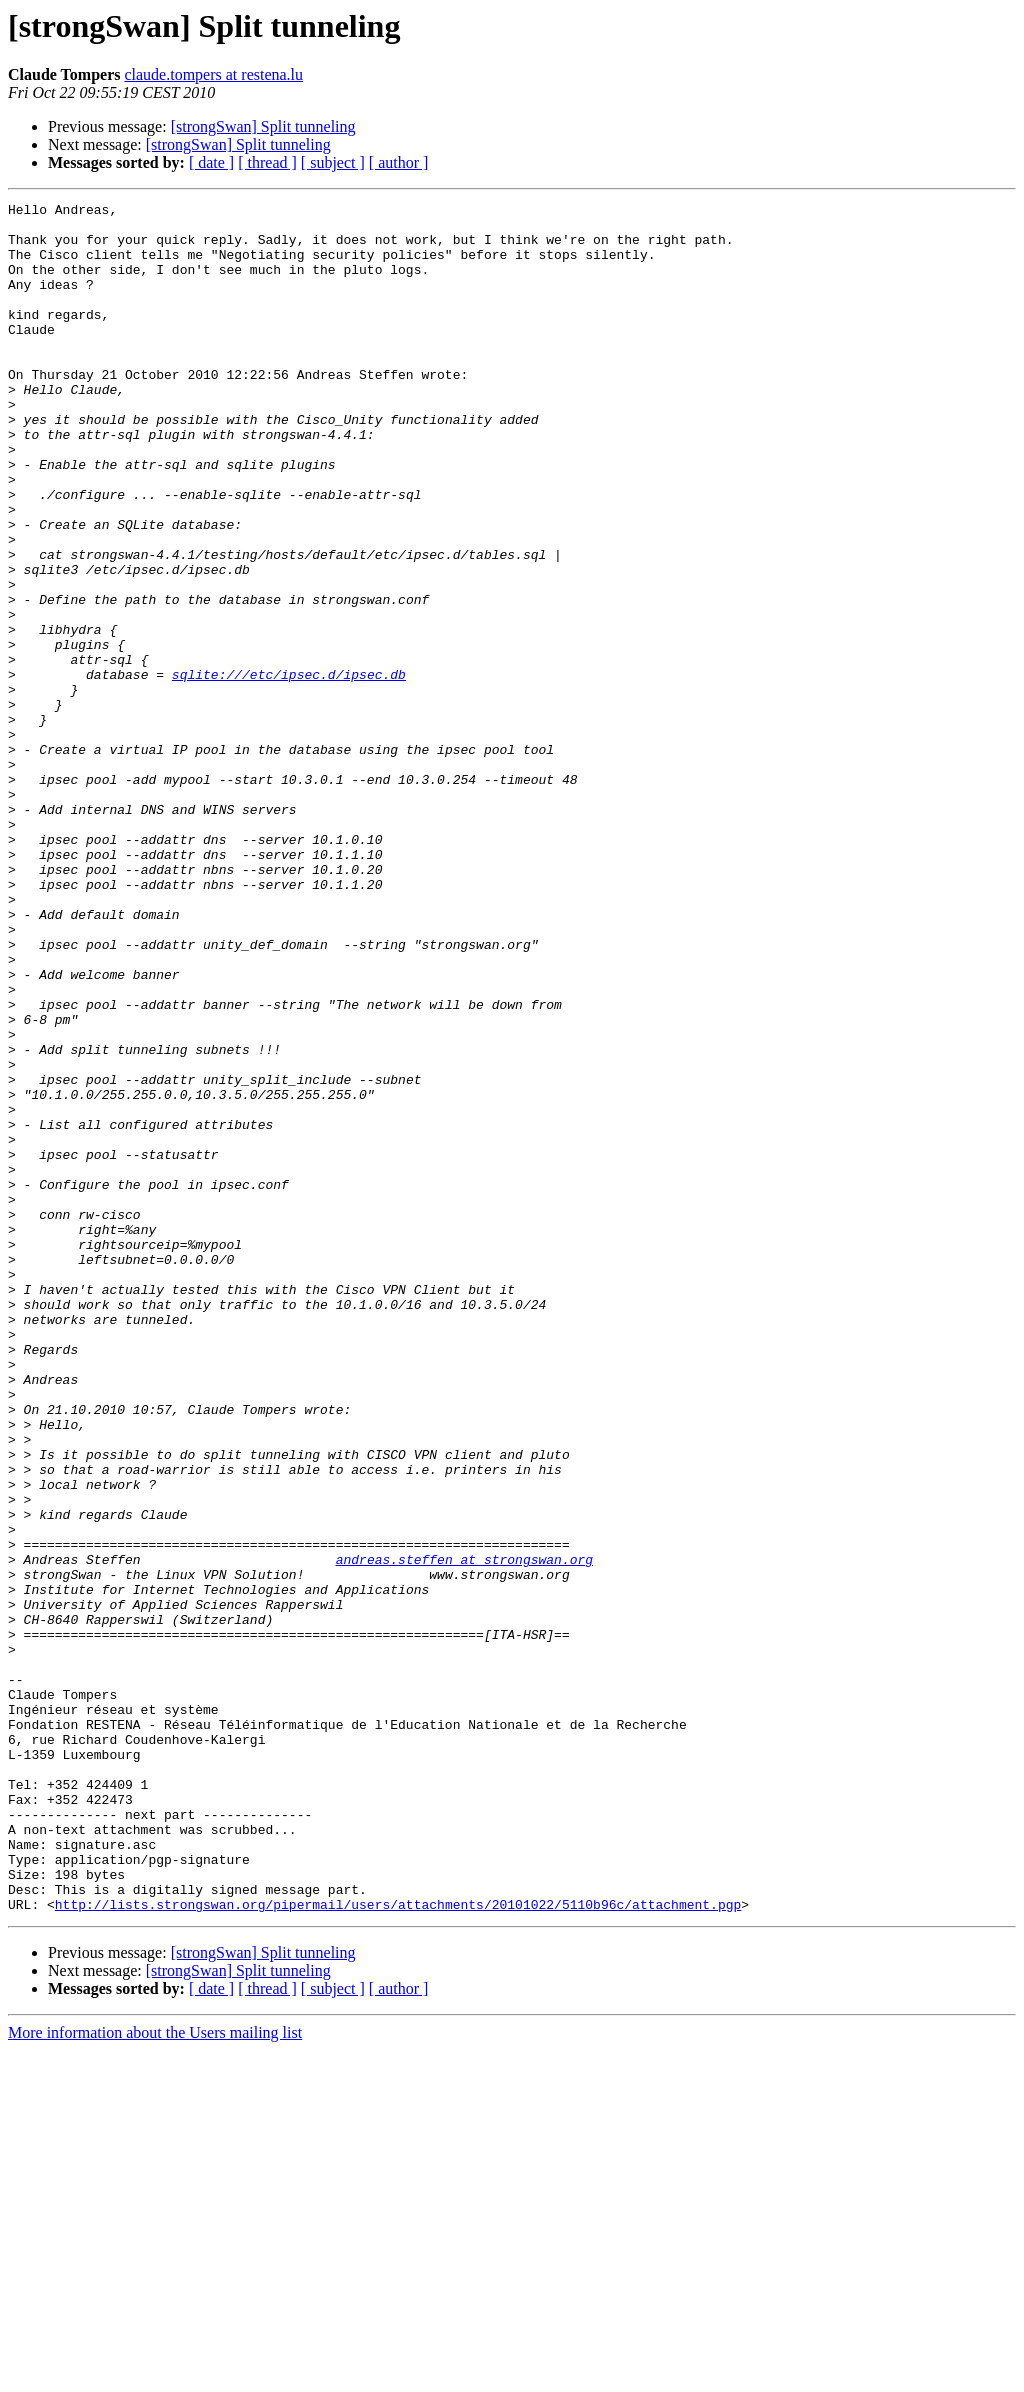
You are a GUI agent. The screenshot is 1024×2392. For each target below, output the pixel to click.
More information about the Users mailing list (155, 2374)
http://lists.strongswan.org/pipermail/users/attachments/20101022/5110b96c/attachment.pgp (398, 2246)
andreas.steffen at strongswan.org (464, 1832)
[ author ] (399, 162)
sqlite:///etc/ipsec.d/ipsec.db (289, 770)
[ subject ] (333, 162)
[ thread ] (267, 162)
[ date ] (211, 162)
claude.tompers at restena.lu (213, 74)
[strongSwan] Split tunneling (263, 126)
